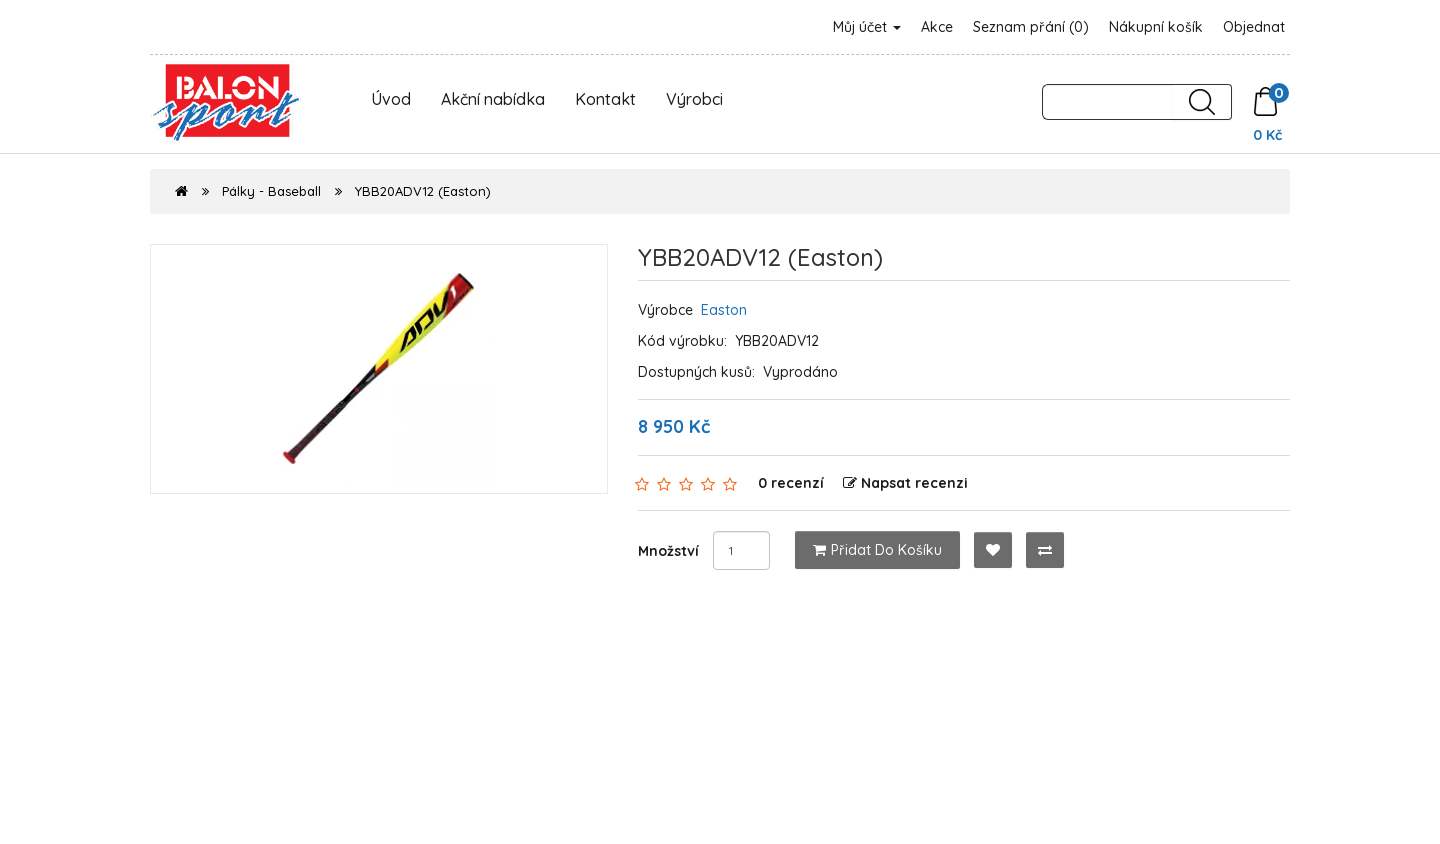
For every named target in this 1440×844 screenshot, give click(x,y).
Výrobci (694, 99)
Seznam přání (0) (1031, 27)
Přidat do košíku (877, 550)
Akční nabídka (493, 99)
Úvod (391, 99)
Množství (668, 551)
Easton (724, 310)
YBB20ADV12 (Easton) (423, 191)
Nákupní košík (1156, 27)
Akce (937, 27)
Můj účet (867, 27)
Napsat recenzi (905, 483)
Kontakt (605, 99)
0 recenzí (791, 483)
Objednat (1254, 27)
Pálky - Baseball (271, 191)
